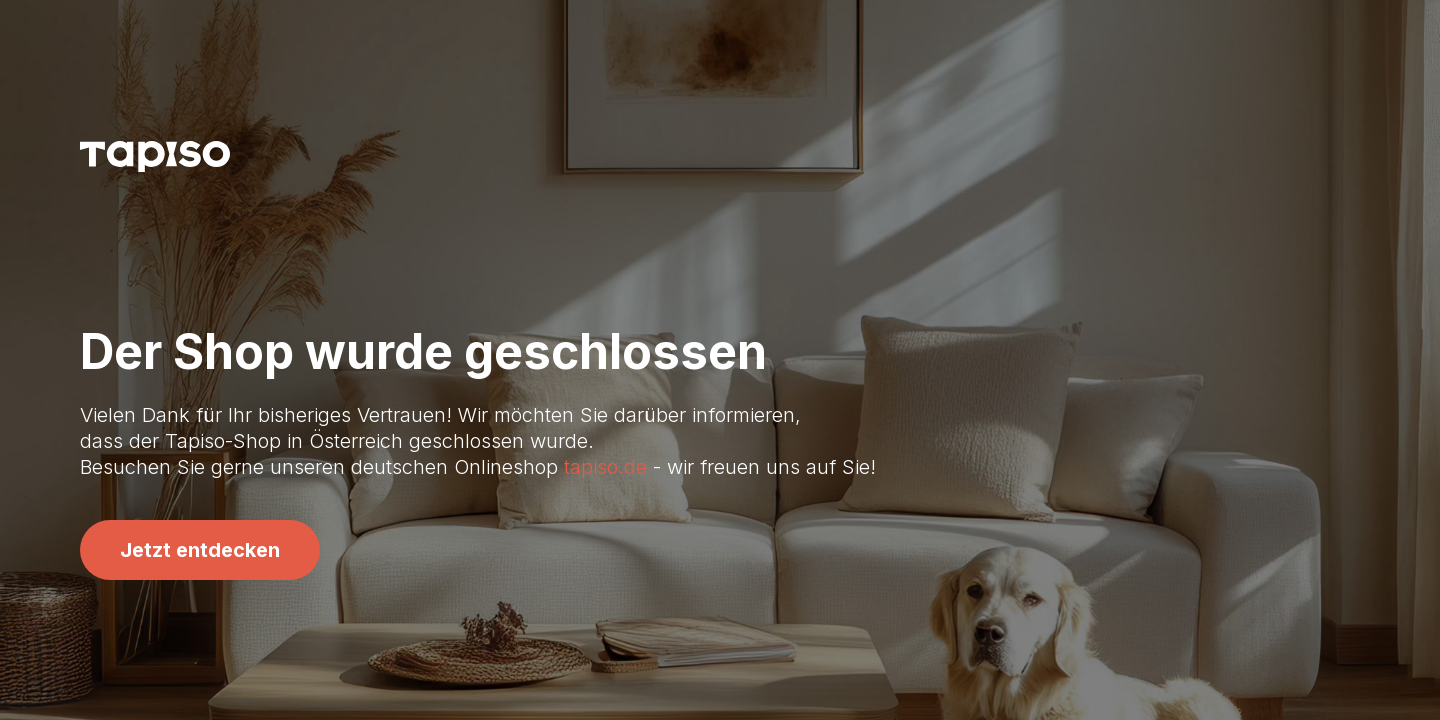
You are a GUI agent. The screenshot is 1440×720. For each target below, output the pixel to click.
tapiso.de (605, 467)
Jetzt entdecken (200, 550)
